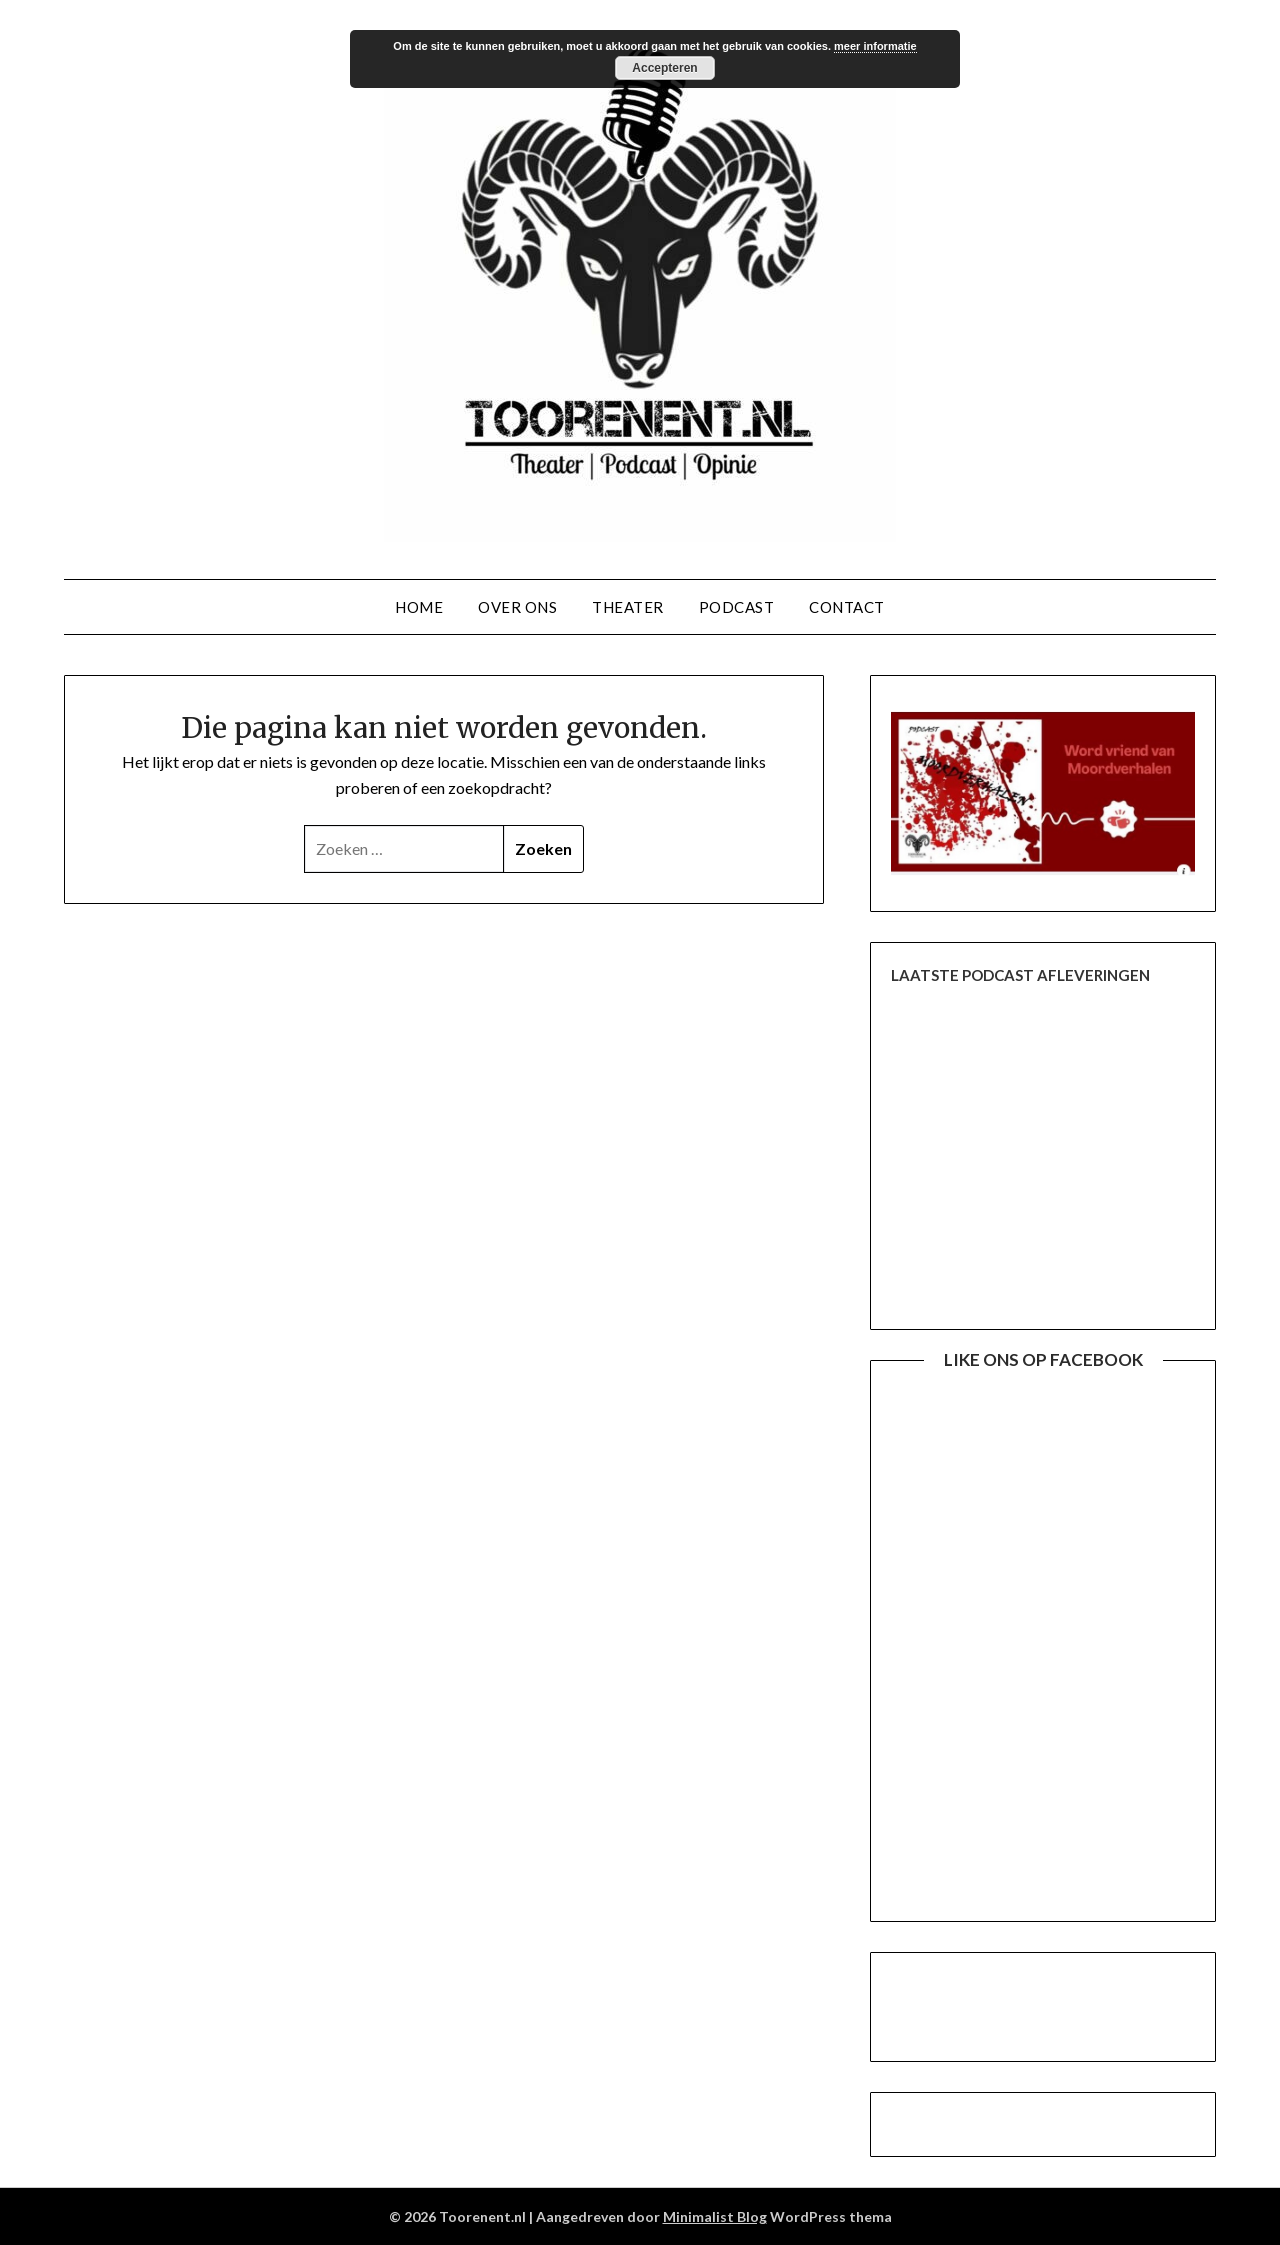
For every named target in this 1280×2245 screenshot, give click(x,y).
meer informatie (875, 46)
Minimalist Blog (715, 2216)
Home (419, 607)
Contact (847, 607)
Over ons (517, 607)
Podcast (737, 607)
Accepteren (664, 68)
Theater (628, 607)
